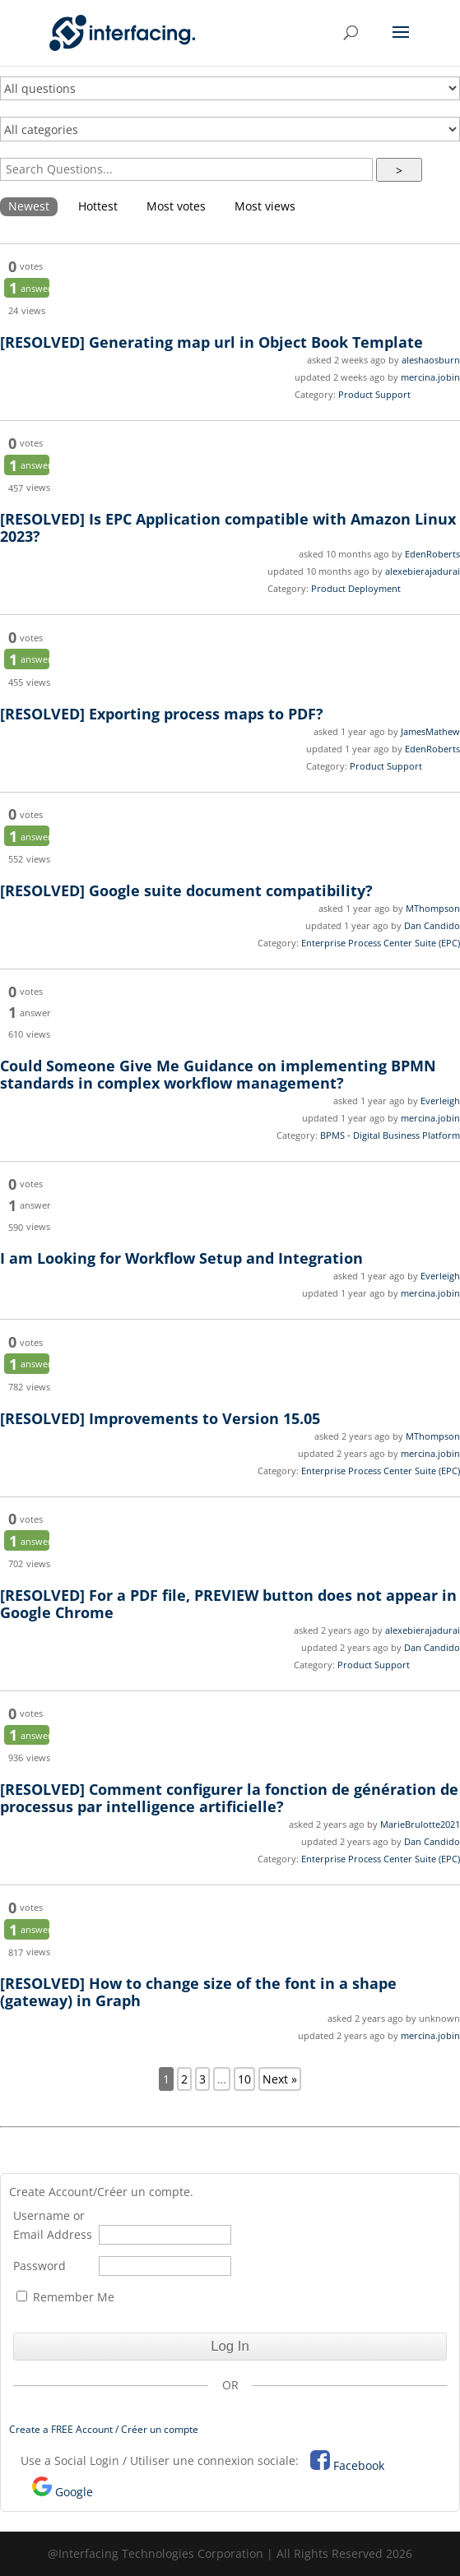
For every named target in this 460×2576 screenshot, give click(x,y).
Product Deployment (356, 588)
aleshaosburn (431, 360)
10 (244, 2079)
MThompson (433, 908)
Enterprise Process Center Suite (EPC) (380, 943)
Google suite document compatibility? (186, 890)
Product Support (374, 394)
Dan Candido (432, 925)
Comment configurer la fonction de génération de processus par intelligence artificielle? (229, 1797)
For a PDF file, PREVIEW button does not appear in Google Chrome (228, 1603)
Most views (265, 206)
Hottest (98, 206)
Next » (280, 2079)
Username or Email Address (52, 2225)
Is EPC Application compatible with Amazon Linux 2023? (228, 527)
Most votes (176, 206)
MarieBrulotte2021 (420, 1824)
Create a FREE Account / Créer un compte (103, 2429)
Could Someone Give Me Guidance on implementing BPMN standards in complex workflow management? (218, 1074)
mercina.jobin (430, 377)
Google (74, 2492)
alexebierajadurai (422, 571)
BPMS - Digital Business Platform (390, 1135)
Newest (28, 206)
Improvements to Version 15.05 (160, 1418)
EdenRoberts (432, 554)
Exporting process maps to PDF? (161, 714)
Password (39, 2265)
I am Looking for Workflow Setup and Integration (181, 1258)
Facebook (358, 2465)
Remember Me (65, 2297)
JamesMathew (430, 731)
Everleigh (440, 1100)
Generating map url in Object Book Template (211, 342)
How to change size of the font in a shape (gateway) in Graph (198, 1991)
